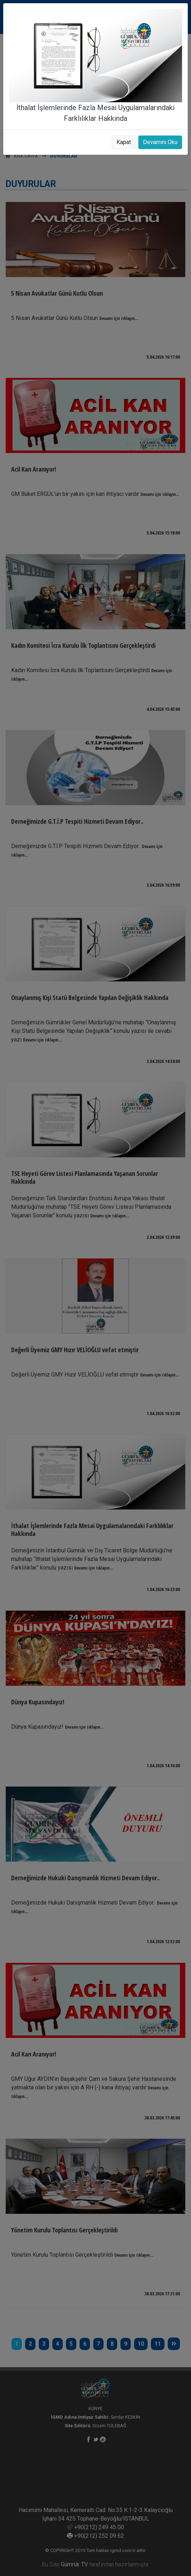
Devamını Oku (160, 142)
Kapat (123, 142)
